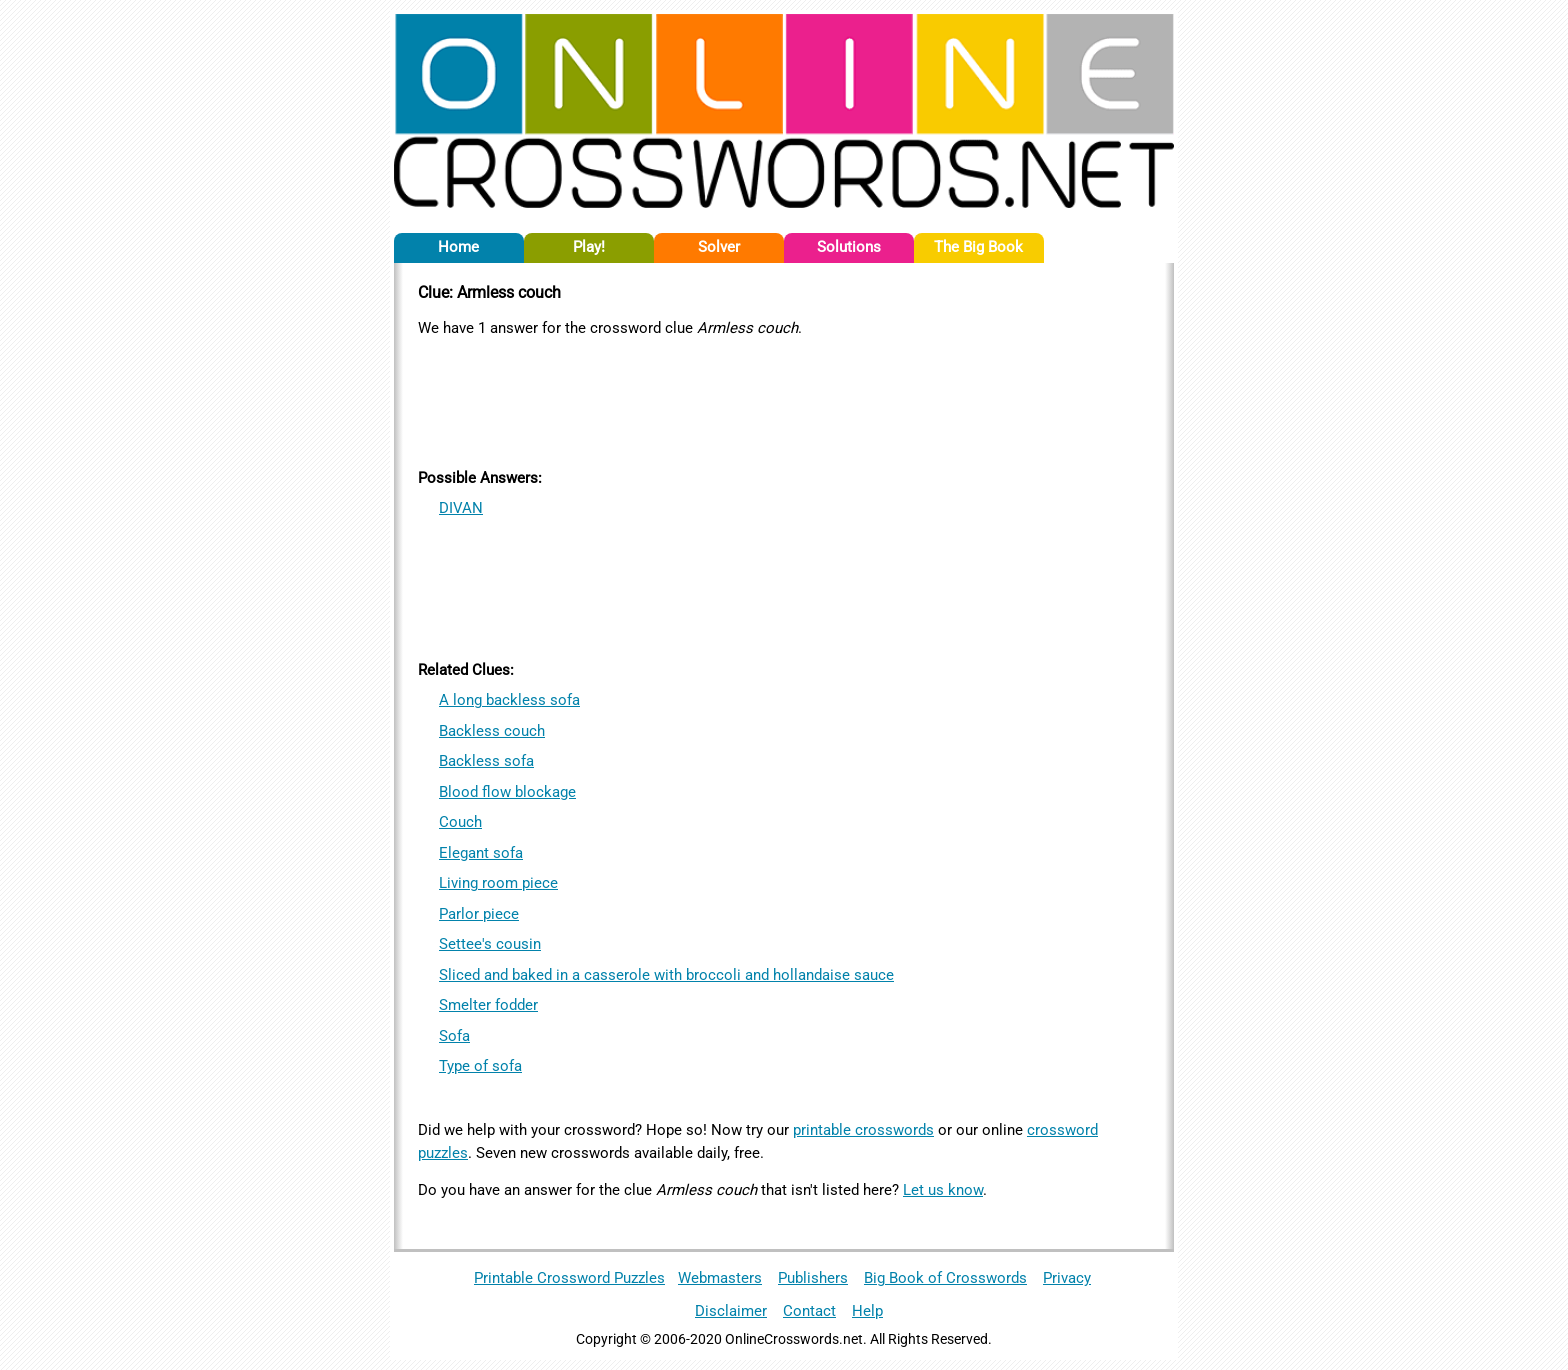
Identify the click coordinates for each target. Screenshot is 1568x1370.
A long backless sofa (509, 700)
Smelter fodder (488, 1005)
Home (458, 247)
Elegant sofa (481, 853)
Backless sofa (486, 761)
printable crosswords (863, 1130)
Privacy (1067, 1278)
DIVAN (461, 508)
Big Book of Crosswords (945, 1278)
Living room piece (498, 883)
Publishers (813, 1278)
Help (867, 1311)
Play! (589, 247)
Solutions (849, 247)
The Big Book (978, 247)
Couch (460, 822)
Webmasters (720, 1278)
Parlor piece (479, 914)
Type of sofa (480, 1066)
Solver (719, 247)
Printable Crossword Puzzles (569, 1278)
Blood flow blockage (507, 792)
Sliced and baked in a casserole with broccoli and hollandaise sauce (666, 975)
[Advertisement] (784, 399)
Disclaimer (731, 1311)
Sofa (454, 1036)
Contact (809, 1311)
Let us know (943, 1190)
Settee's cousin (490, 944)
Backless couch (492, 731)
